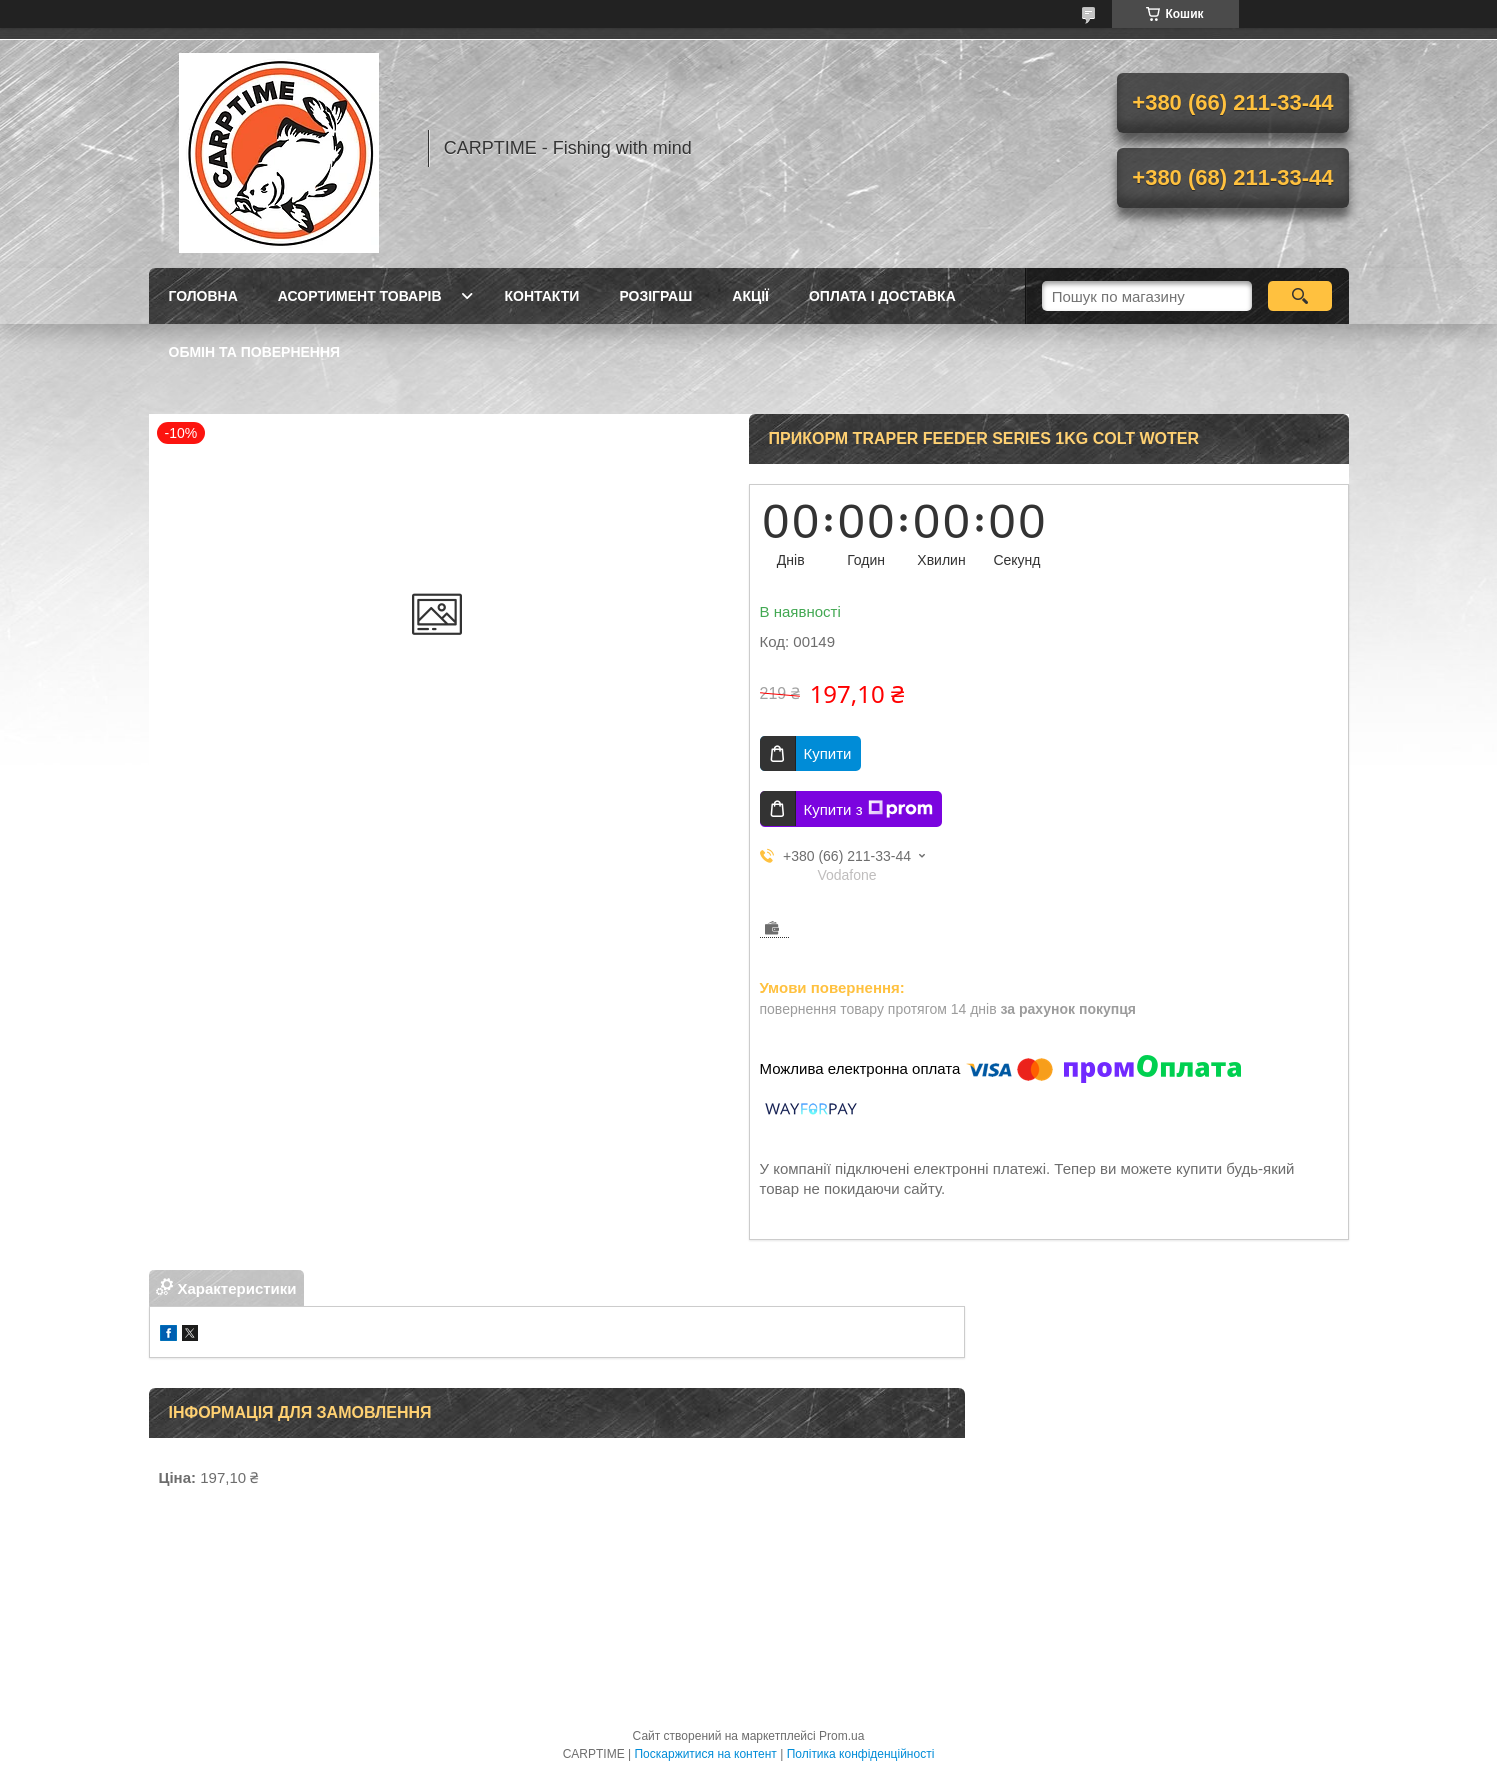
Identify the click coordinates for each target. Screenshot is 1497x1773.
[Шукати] (1300, 296)
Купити (828, 753)
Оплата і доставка (882, 296)
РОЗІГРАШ (655, 296)
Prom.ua (841, 1736)
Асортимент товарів (360, 296)
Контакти (542, 296)
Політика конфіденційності (861, 1754)
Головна (203, 296)
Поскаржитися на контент (705, 1754)
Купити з (868, 809)
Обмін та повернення (255, 352)
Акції (750, 296)
